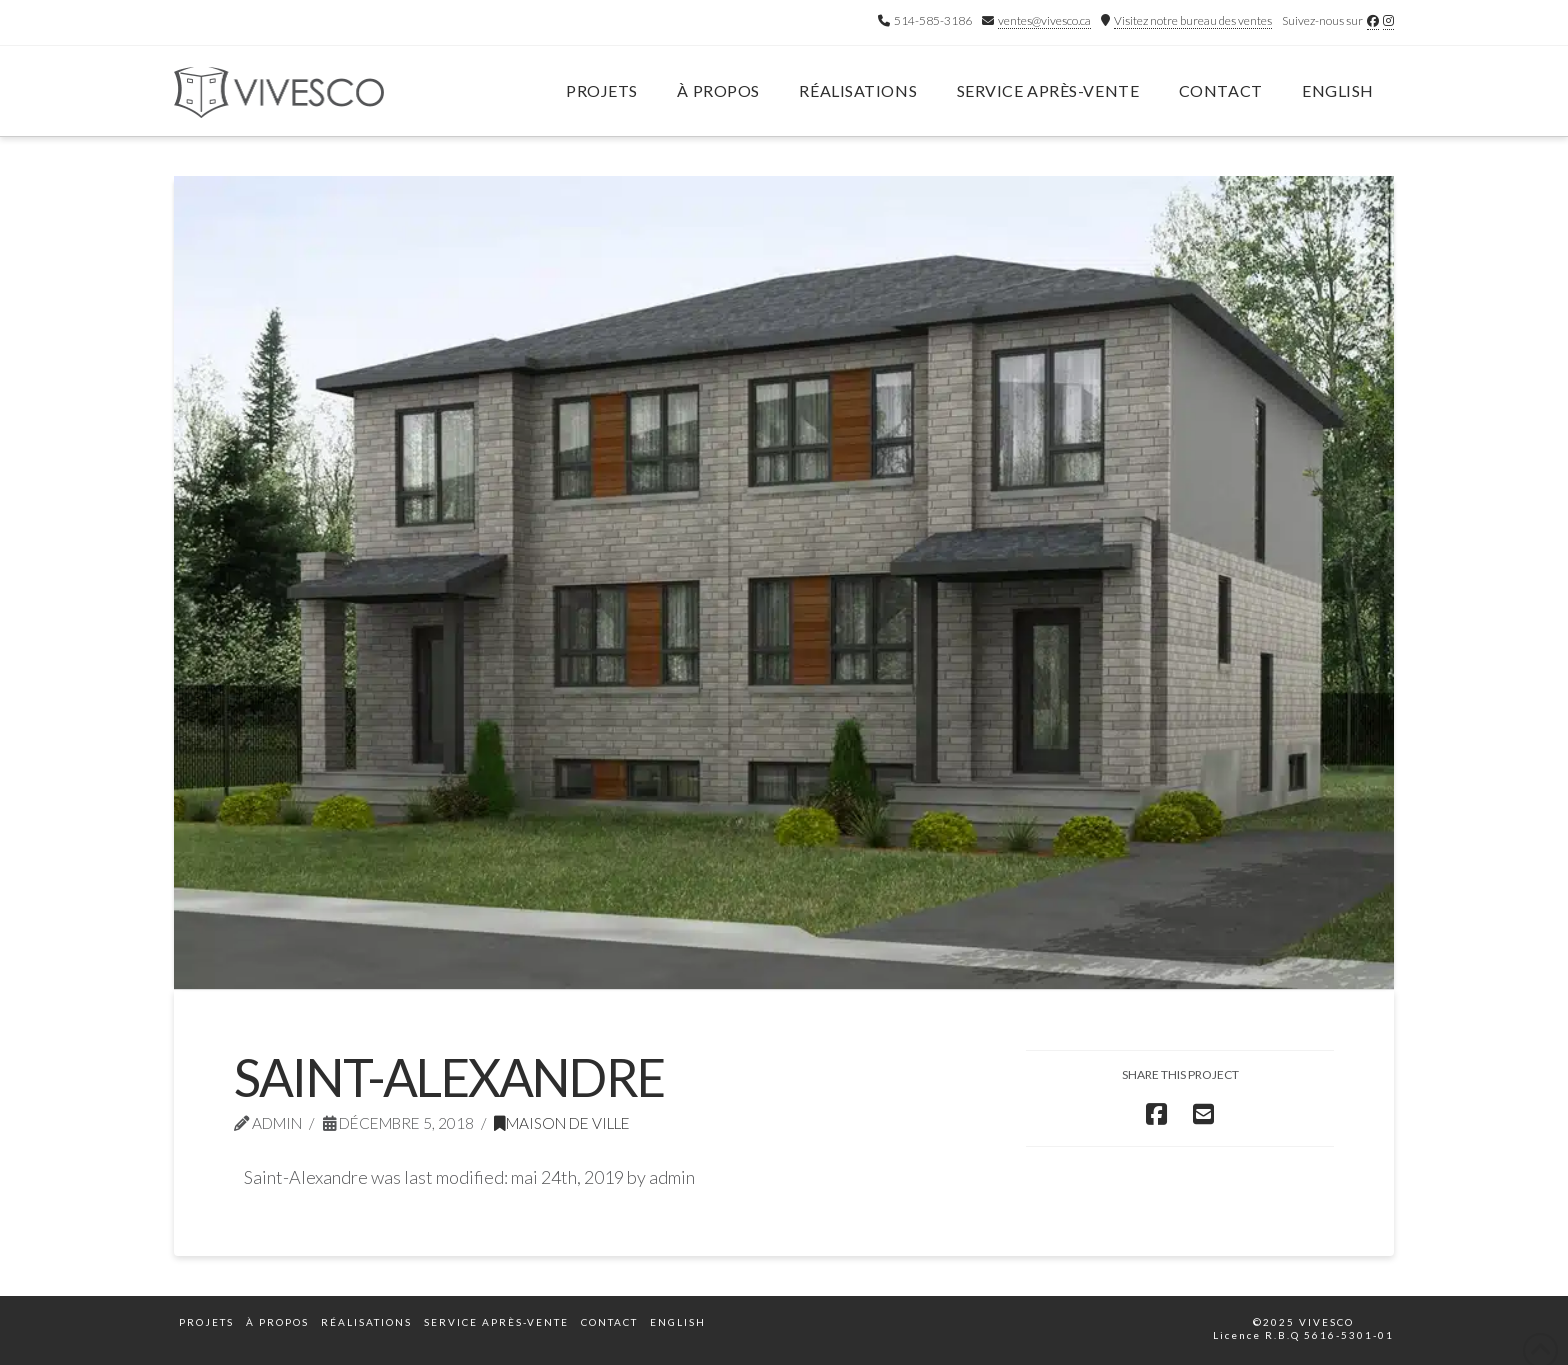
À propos (277, 1322)
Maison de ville (562, 1123)
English (1338, 90)
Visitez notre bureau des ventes (1193, 20)
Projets (206, 1322)
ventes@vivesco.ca (1044, 20)
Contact (609, 1322)
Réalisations (366, 1322)
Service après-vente (496, 1322)
